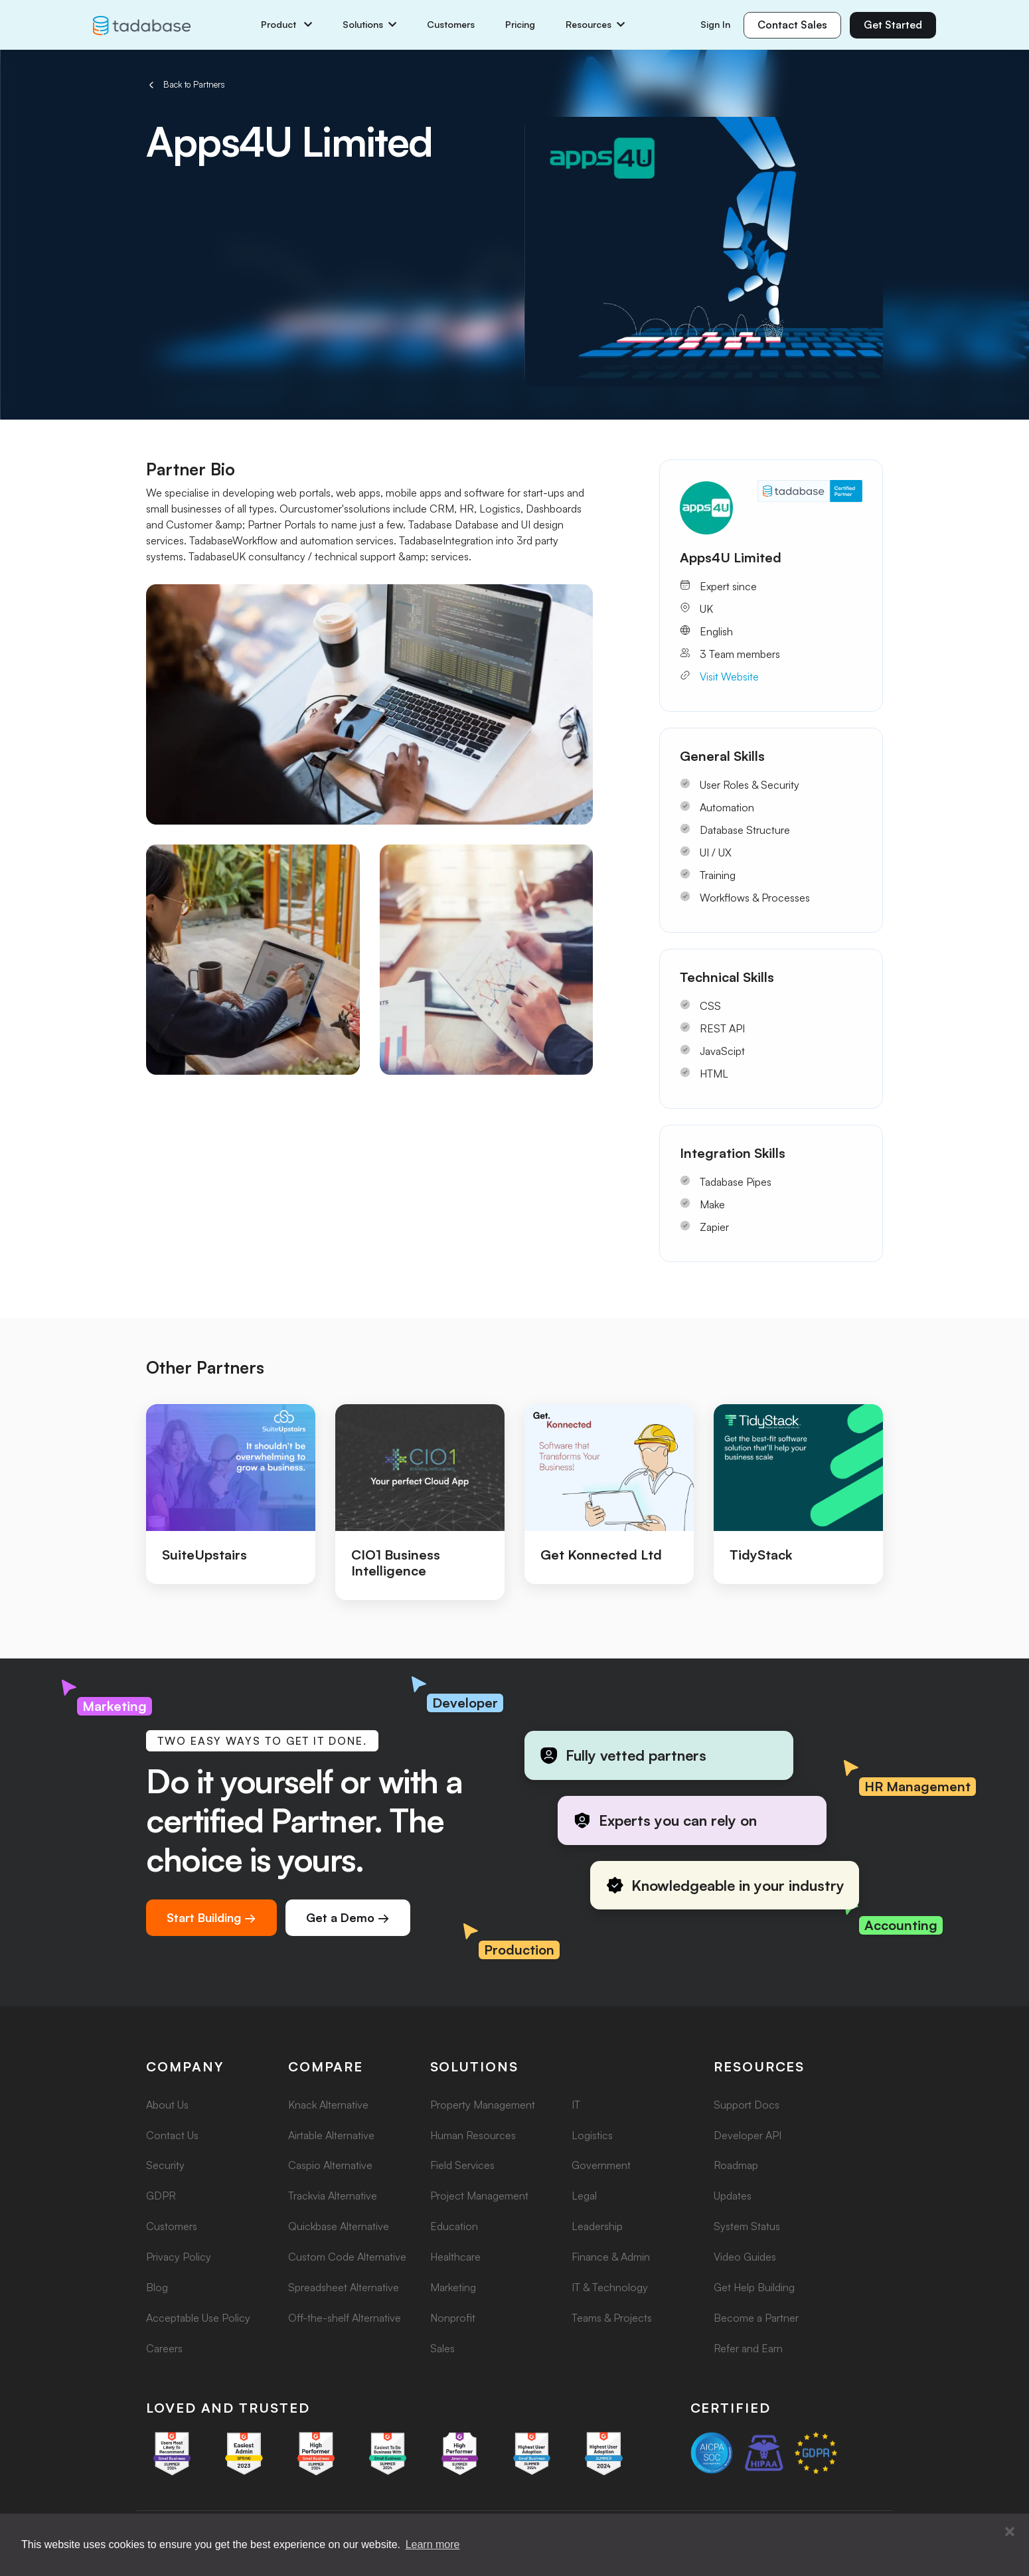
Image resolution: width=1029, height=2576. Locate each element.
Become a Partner (756, 2317)
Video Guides (745, 2256)
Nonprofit (452, 2317)
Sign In (715, 24)
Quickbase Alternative (338, 2226)
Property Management (482, 2104)
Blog (157, 2287)
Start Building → (211, 1917)
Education (454, 2226)
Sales (442, 2348)
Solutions (369, 24)
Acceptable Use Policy (198, 2317)
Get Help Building (754, 2287)
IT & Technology (610, 2287)
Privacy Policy (178, 2256)
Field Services (462, 2165)
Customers (451, 24)
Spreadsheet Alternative (343, 2287)
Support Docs (746, 2104)
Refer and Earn (748, 2348)
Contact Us (172, 2135)
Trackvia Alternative (332, 2195)
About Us (167, 2104)
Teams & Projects (612, 2317)
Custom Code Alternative (347, 2256)
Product (286, 24)
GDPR (161, 2195)
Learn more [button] (433, 2544)
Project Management (479, 2195)
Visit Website (729, 676)
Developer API (747, 2135)
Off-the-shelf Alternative (344, 2317)
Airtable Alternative (331, 2135)
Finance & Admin (611, 2256)
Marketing (453, 2287)
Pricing (520, 24)
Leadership (597, 2226)
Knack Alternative (328, 2104)
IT (576, 2104)
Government (601, 2165)
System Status (747, 2226)
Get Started (893, 24)
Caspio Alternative (330, 2165)
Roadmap (736, 2165)
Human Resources (473, 2135)
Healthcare (455, 2256)
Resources (595, 24)
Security (165, 2165)
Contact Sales (792, 24)
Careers (164, 2348)
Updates (733, 2195)
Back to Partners (185, 85)
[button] (1009, 2532)
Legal (584, 2195)
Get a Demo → (348, 1917)
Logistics (592, 2135)
